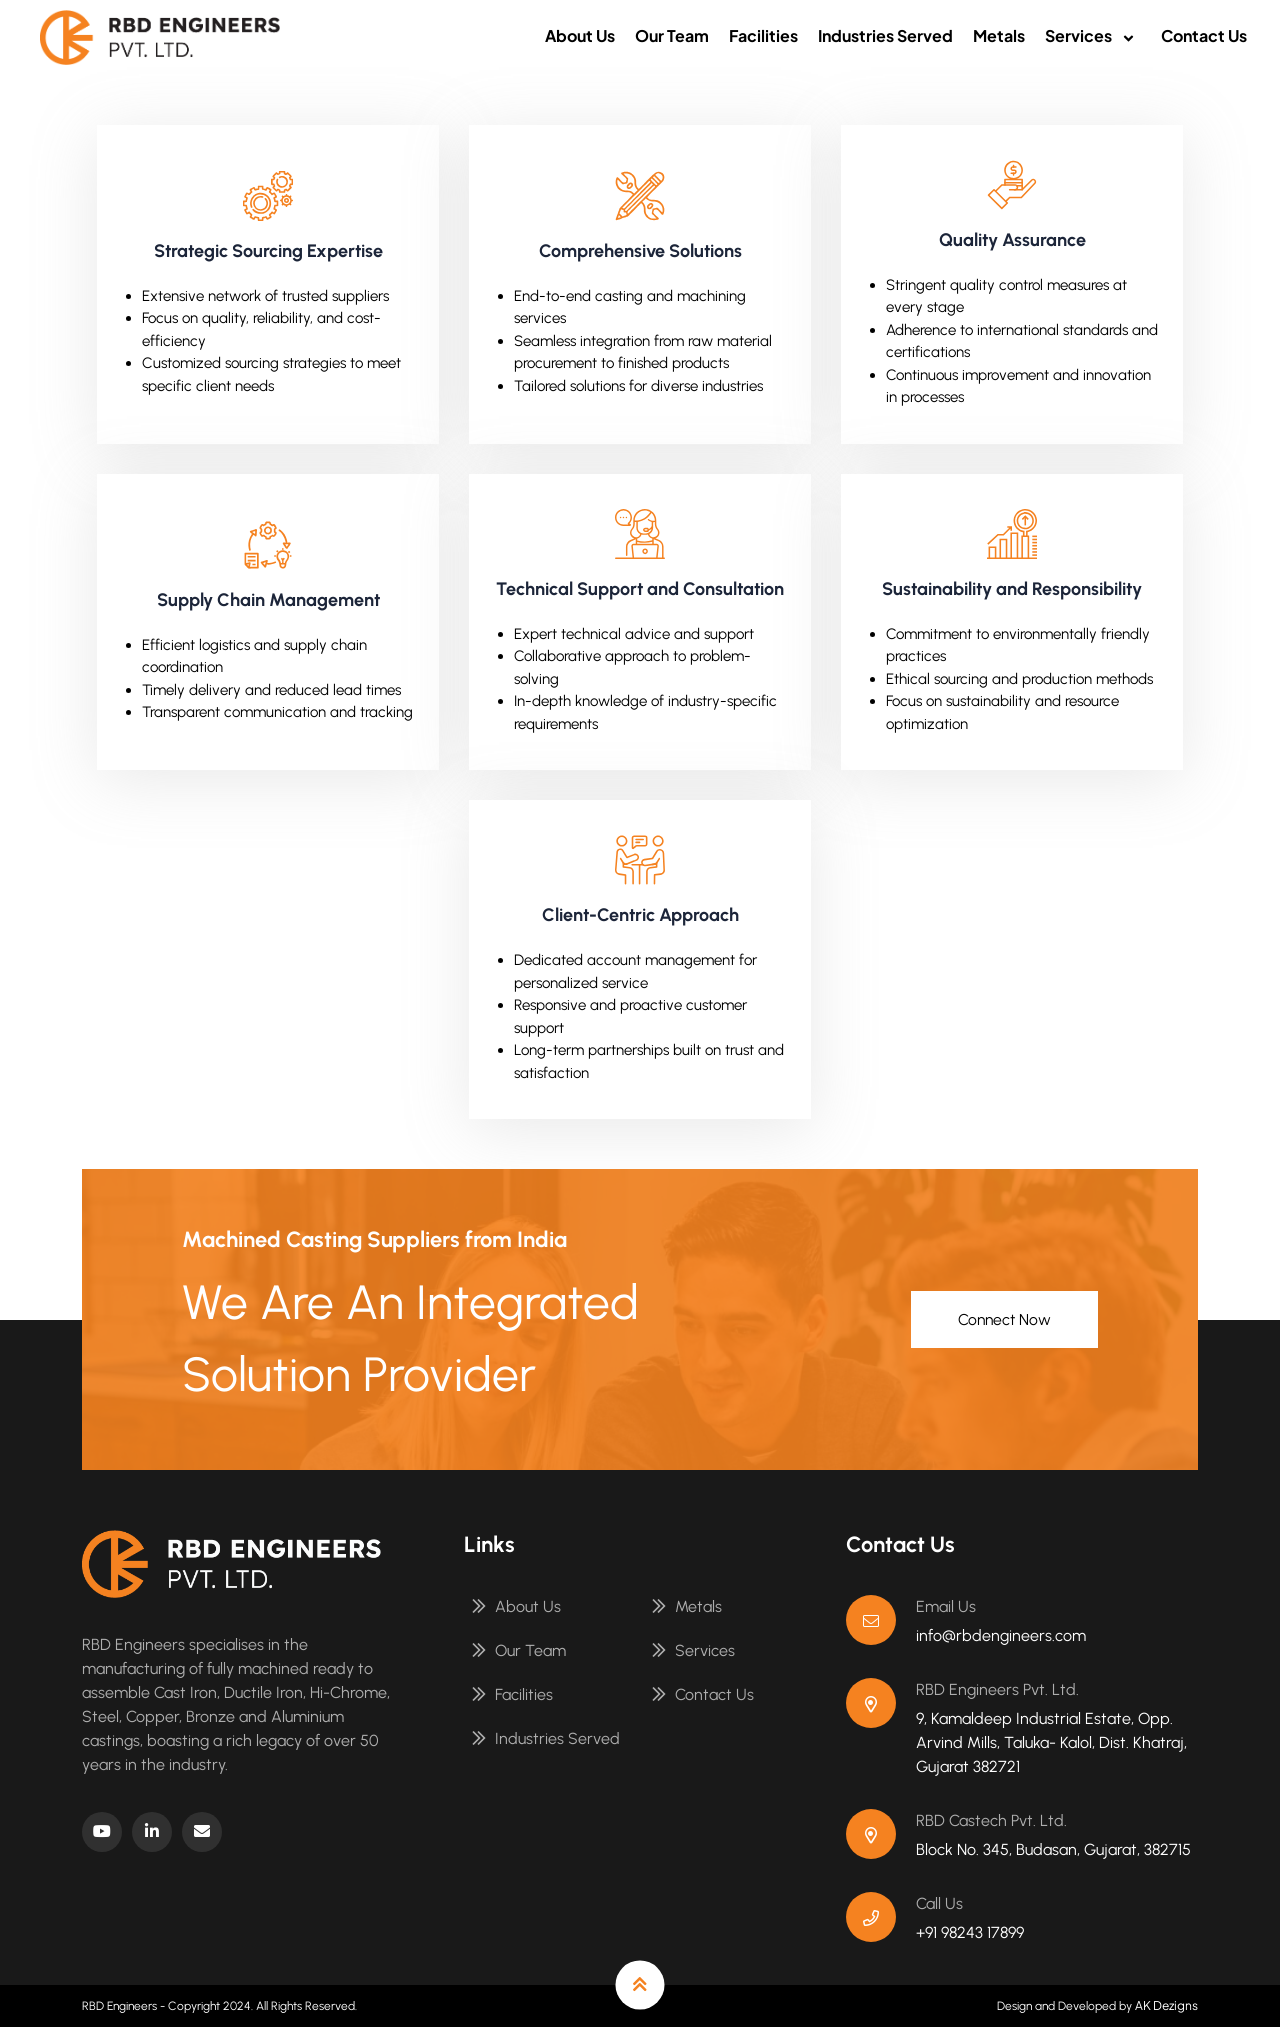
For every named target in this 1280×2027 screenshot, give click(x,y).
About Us (580, 35)
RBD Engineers (119, 2006)
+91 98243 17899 (970, 1932)
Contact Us (1204, 35)
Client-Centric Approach (640, 915)
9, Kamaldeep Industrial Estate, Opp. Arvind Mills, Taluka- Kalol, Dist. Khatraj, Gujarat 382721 (1051, 1742)
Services (1093, 35)
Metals (999, 35)
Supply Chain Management (268, 600)
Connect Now (1000, 1319)
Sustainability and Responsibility (1012, 589)
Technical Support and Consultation (640, 589)
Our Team (672, 35)
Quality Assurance (1012, 240)
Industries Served (885, 35)
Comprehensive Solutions (640, 251)
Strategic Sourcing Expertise (268, 251)
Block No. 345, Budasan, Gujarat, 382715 (1053, 1849)
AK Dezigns (1166, 2005)
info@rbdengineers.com (1001, 1635)
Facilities (763, 35)
